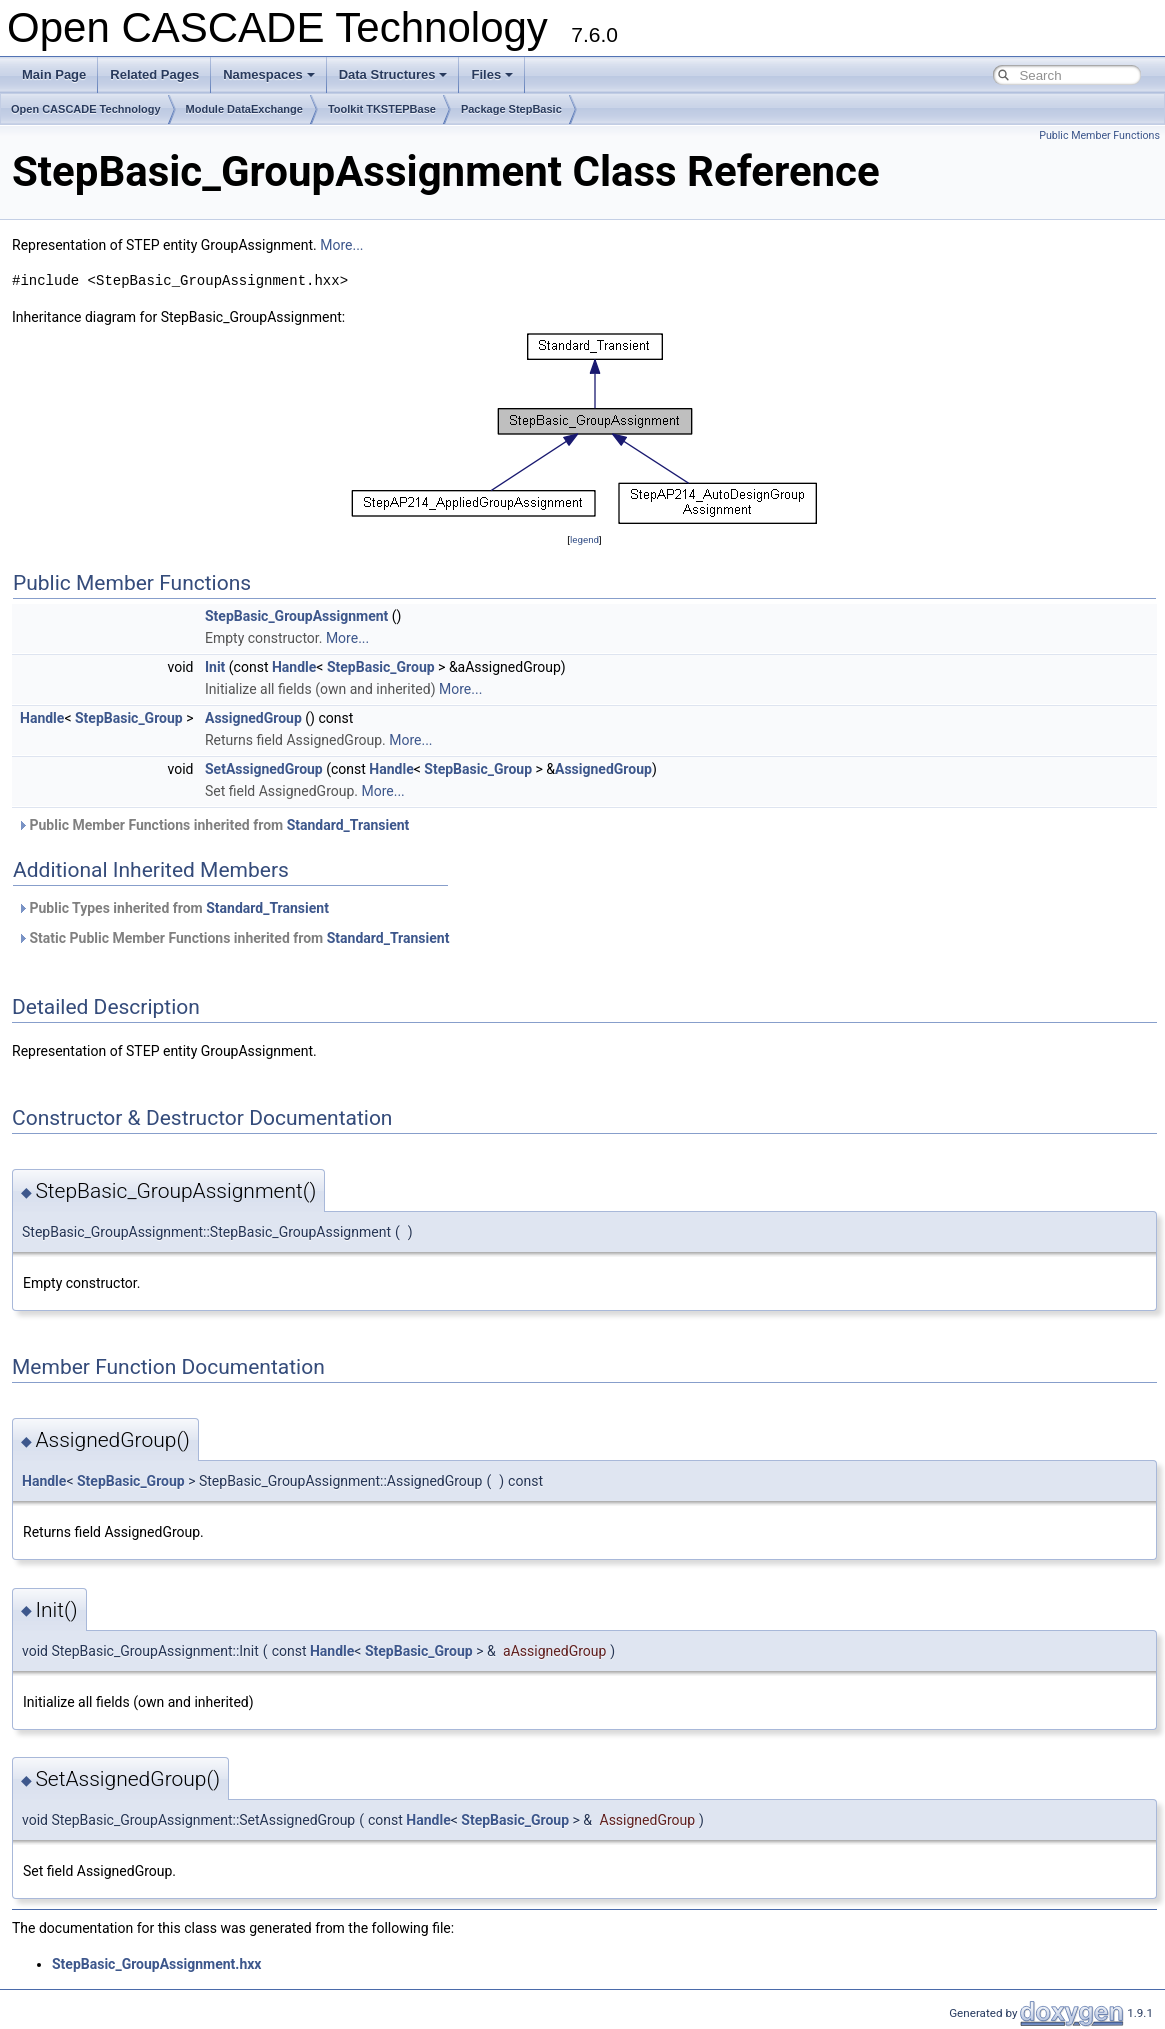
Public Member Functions (1099, 135)
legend (584, 539)
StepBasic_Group (381, 667)
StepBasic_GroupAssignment (296, 616)
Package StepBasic (511, 109)
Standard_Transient (348, 825)
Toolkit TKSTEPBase (382, 109)
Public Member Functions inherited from (213, 825)
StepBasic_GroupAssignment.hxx (156, 1964)
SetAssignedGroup (264, 769)
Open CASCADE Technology (86, 109)
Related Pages (154, 74)
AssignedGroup (253, 718)
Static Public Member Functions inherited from (233, 938)
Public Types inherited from (173, 908)
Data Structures (393, 74)
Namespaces (269, 74)
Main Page (54, 74)
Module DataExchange (244, 109)
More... (341, 245)
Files (492, 74)
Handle (294, 667)
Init (215, 667)
